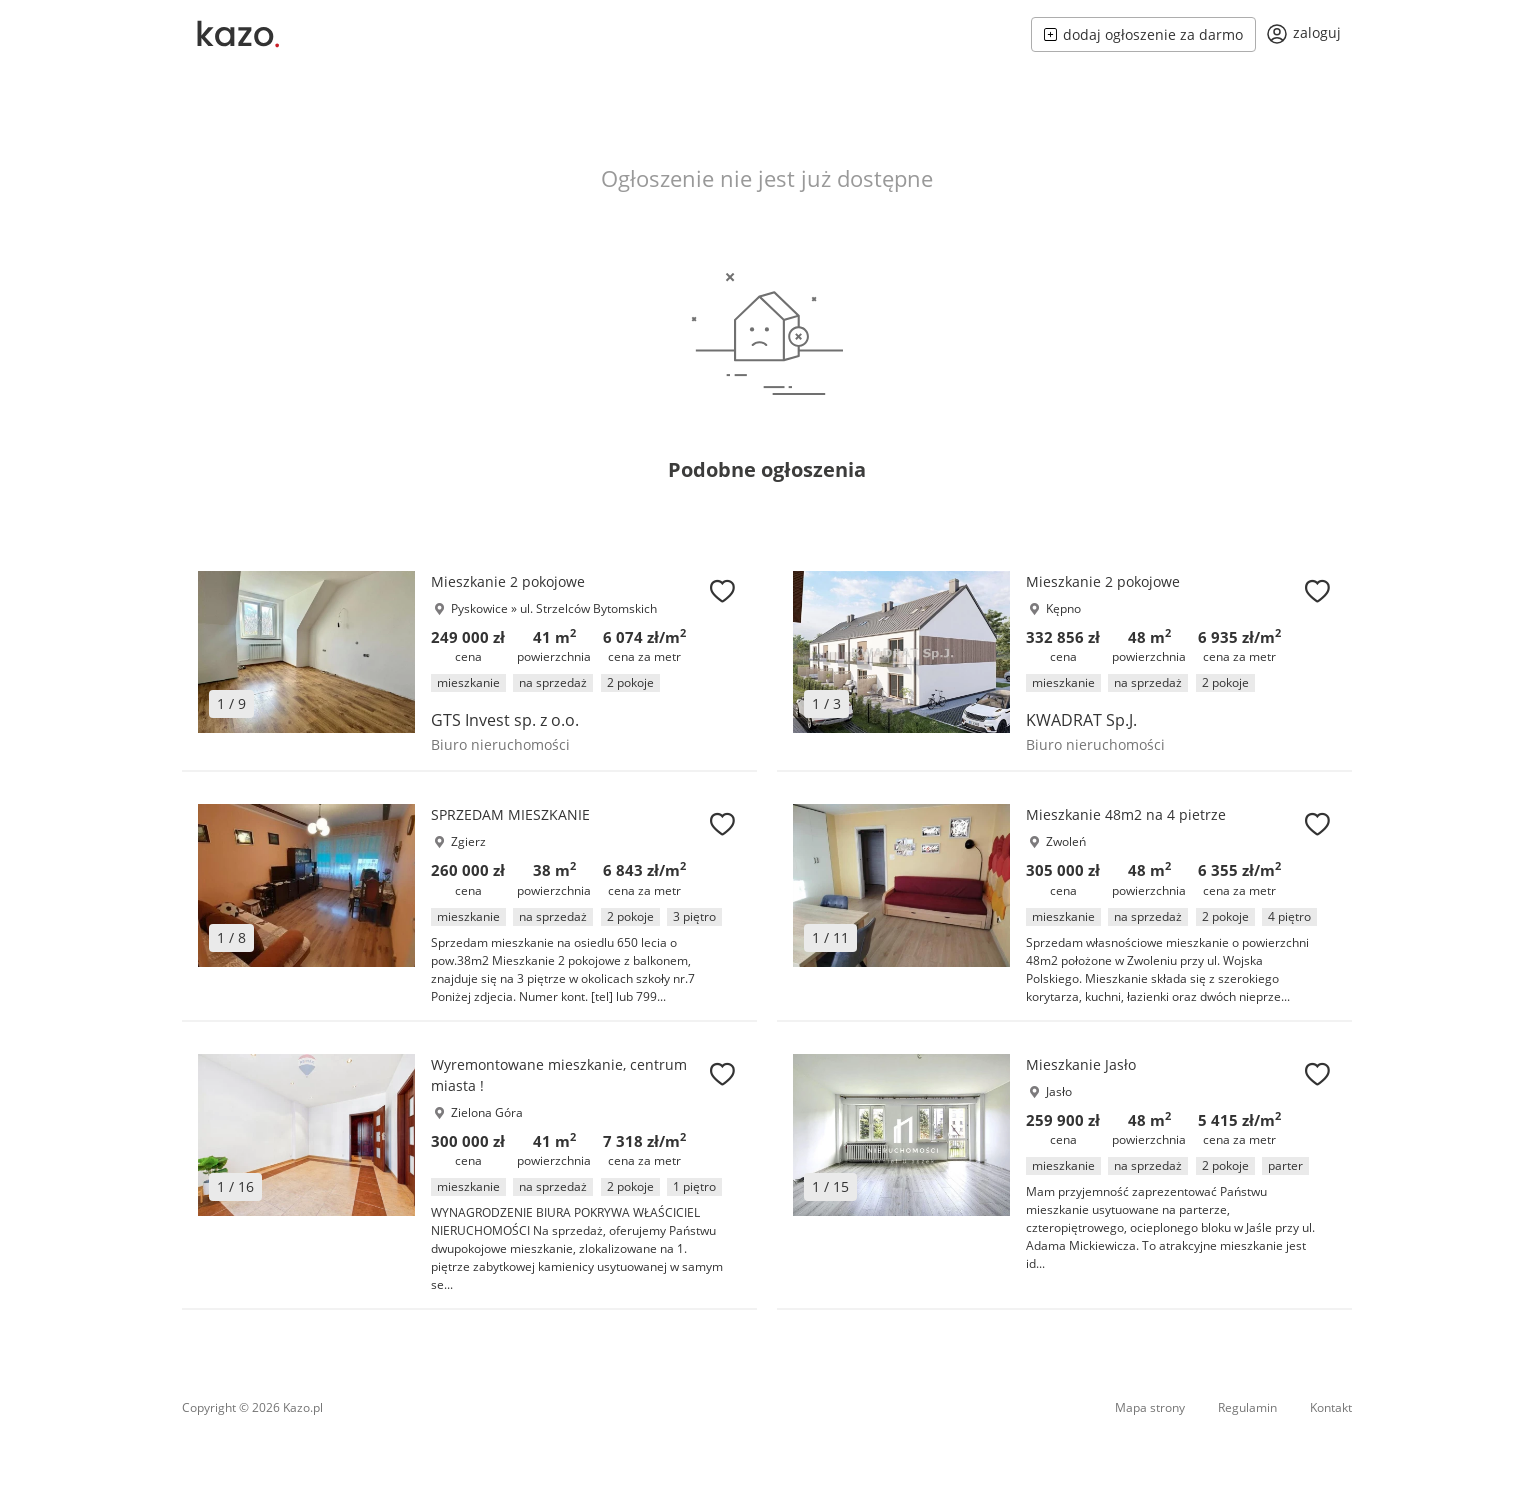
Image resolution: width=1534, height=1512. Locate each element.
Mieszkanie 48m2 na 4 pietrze (1126, 814)
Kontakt (1331, 1407)
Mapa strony (1150, 1407)
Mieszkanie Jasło (1081, 1064)
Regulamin (1247, 1407)
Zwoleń (1066, 841)
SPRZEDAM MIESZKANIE (510, 814)
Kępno (1063, 608)
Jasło (1059, 1091)
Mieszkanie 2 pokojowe (508, 581)
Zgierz (468, 841)
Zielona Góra (487, 1112)
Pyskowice (479, 608)
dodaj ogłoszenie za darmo (1143, 34)
